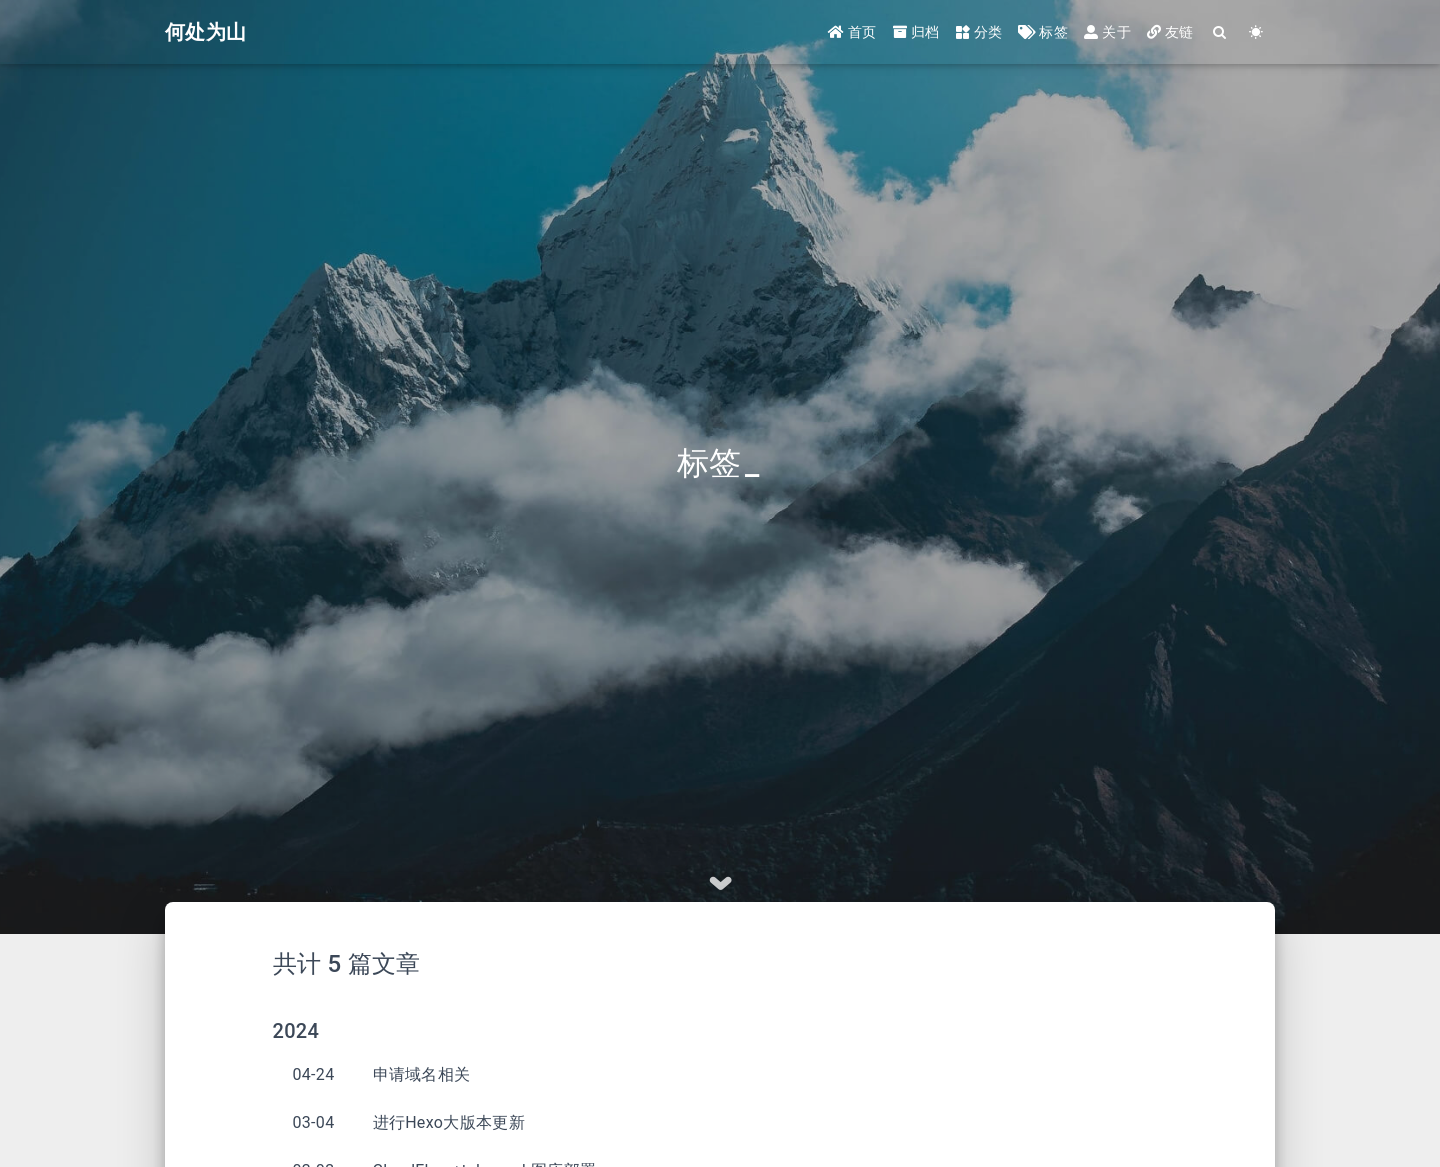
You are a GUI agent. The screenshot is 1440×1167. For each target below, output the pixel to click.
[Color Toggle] (1256, 32)
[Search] (1220, 32)
